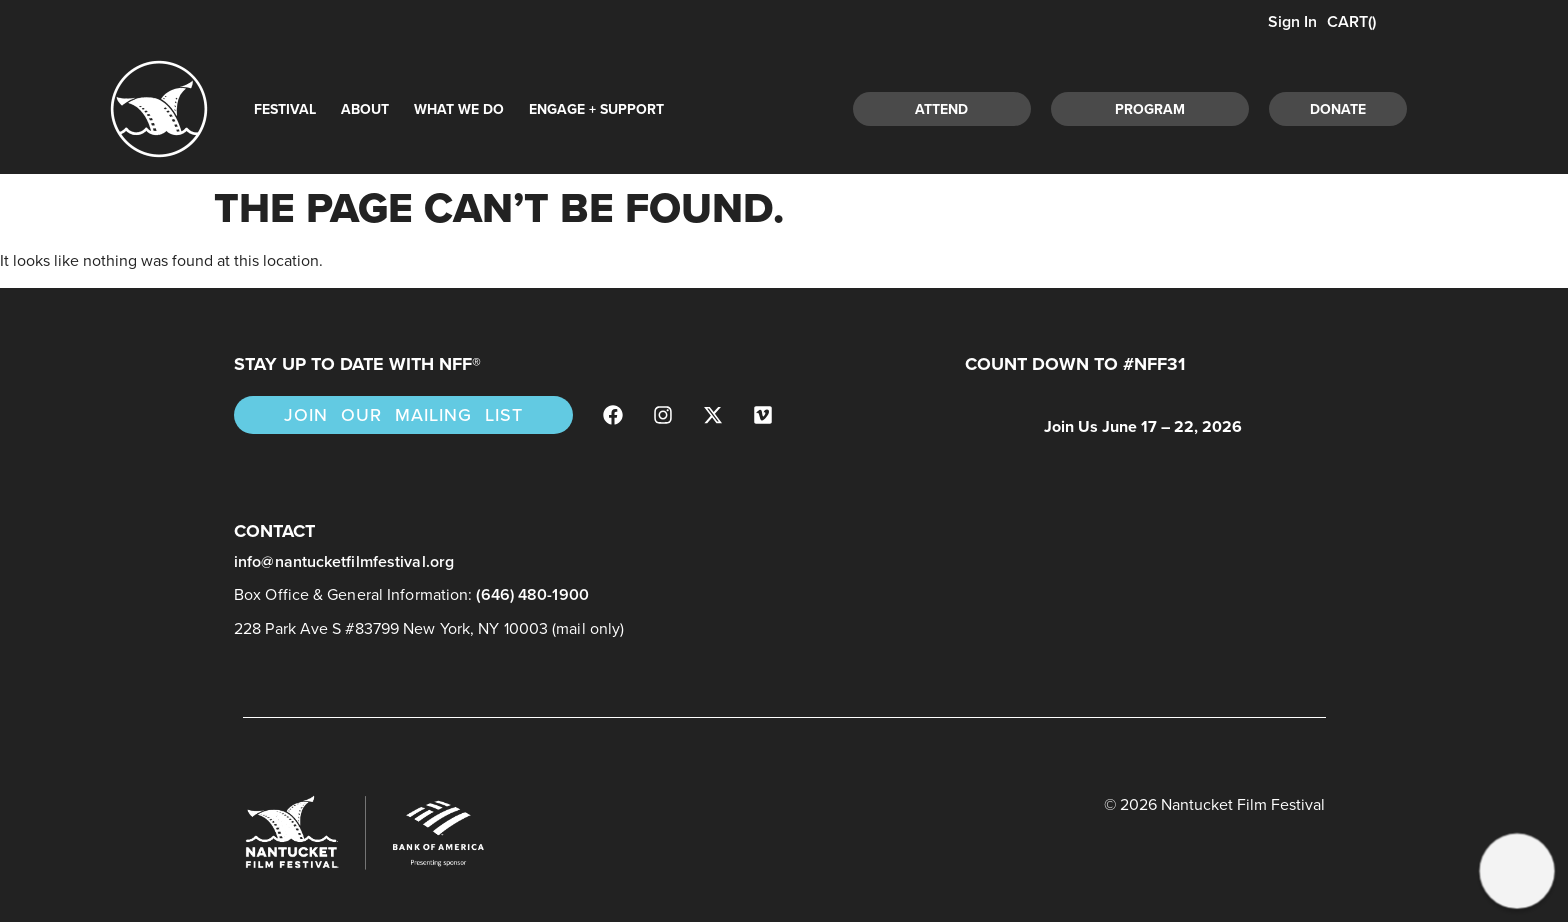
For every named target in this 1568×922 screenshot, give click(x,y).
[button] (1516, 870)
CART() (1351, 21)
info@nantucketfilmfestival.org (344, 561)
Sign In (1290, 21)
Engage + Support (596, 109)
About (365, 109)
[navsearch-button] (1452, 106)
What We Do (459, 109)
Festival (285, 109)
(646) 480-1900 (532, 594)
